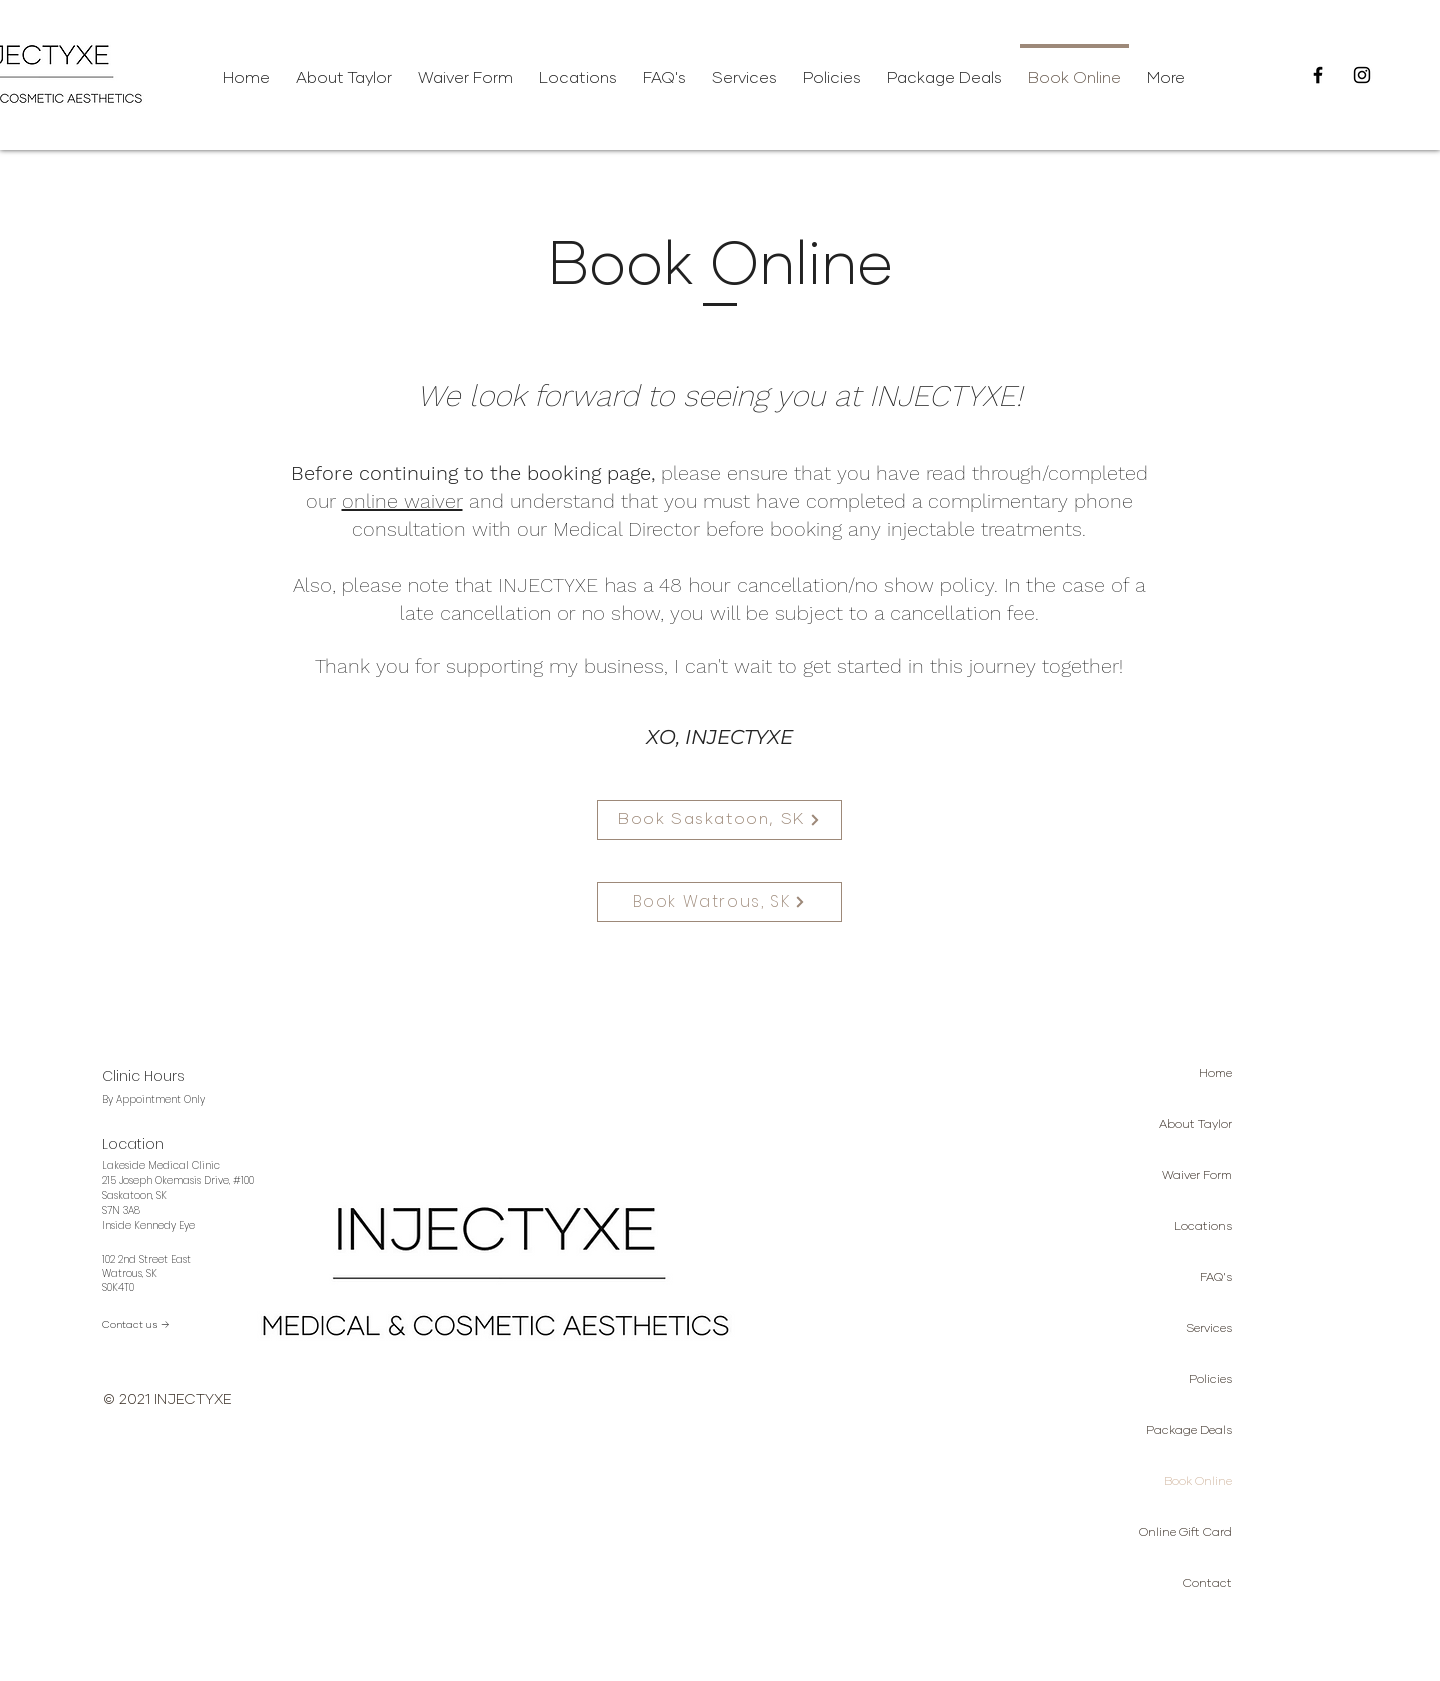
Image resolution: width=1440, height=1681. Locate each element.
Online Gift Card (1185, 1533)
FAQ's (1216, 1278)
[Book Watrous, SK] (719, 902)
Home (1215, 1074)
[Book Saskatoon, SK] (719, 820)
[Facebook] (1318, 75)
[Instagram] (1362, 75)
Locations (1203, 1227)
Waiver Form (1197, 1176)
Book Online (1198, 1482)
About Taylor (1195, 1125)
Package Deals (1189, 1431)
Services (1209, 1329)
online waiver (402, 501)
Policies (1210, 1380)
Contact (1207, 1584)
